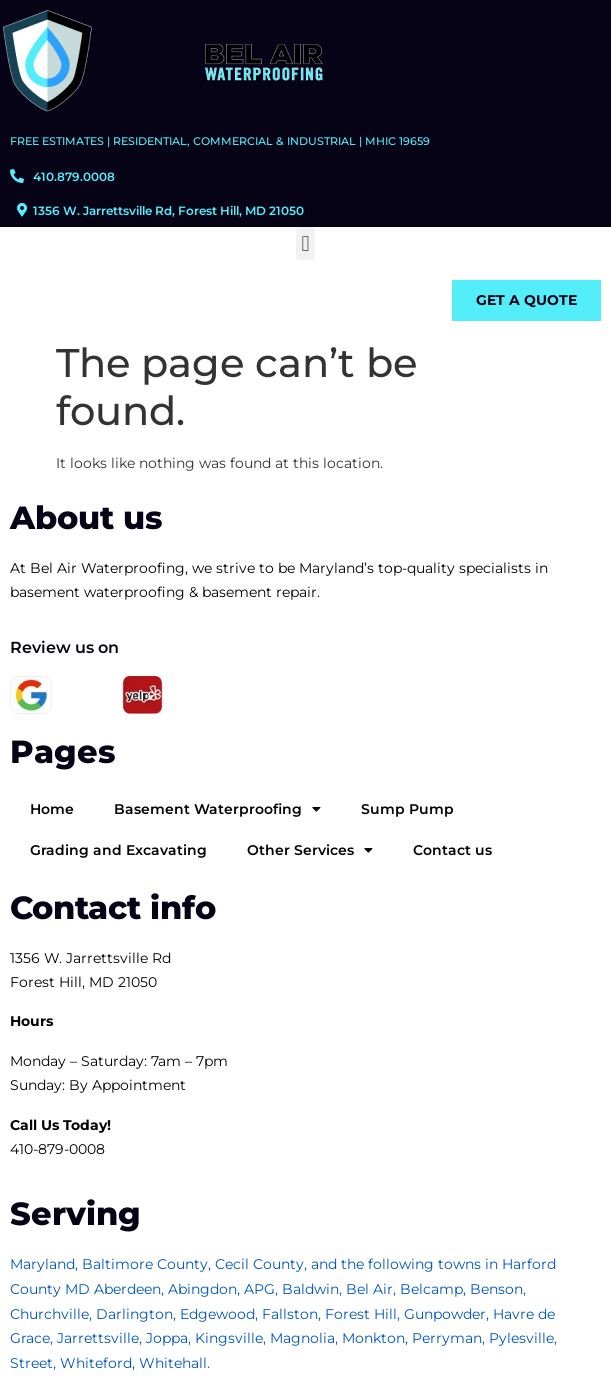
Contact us (452, 850)
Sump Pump (407, 809)
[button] (305, 243)
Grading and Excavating (118, 850)
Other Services (310, 850)
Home (52, 809)
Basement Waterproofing (217, 809)
